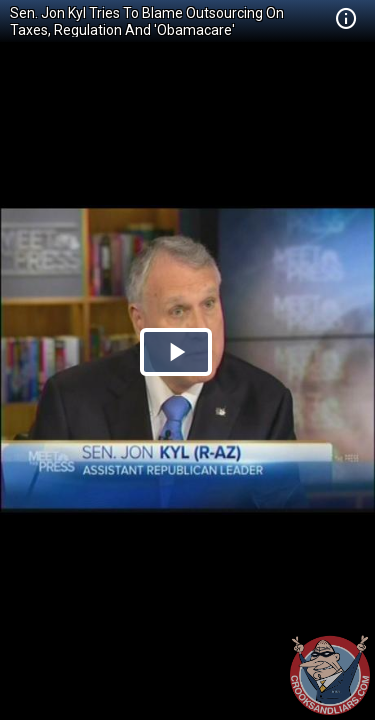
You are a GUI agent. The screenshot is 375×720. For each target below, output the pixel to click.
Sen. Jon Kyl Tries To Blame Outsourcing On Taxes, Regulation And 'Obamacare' (147, 21)
